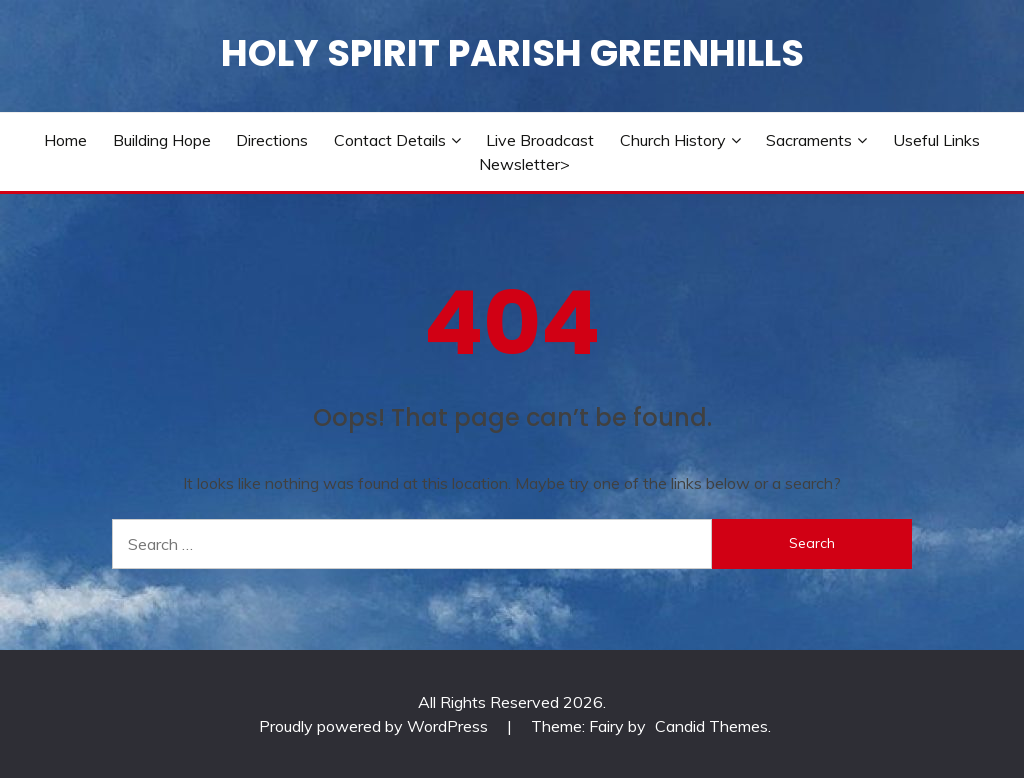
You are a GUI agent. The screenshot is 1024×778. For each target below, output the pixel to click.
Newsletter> (524, 164)
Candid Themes (711, 726)
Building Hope (162, 140)
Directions (272, 140)
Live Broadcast (540, 140)
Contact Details (390, 140)
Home (65, 140)
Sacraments (809, 140)
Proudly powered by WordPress (375, 726)
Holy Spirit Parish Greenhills (512, 53)
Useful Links (936, 140)
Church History (673, 140)
